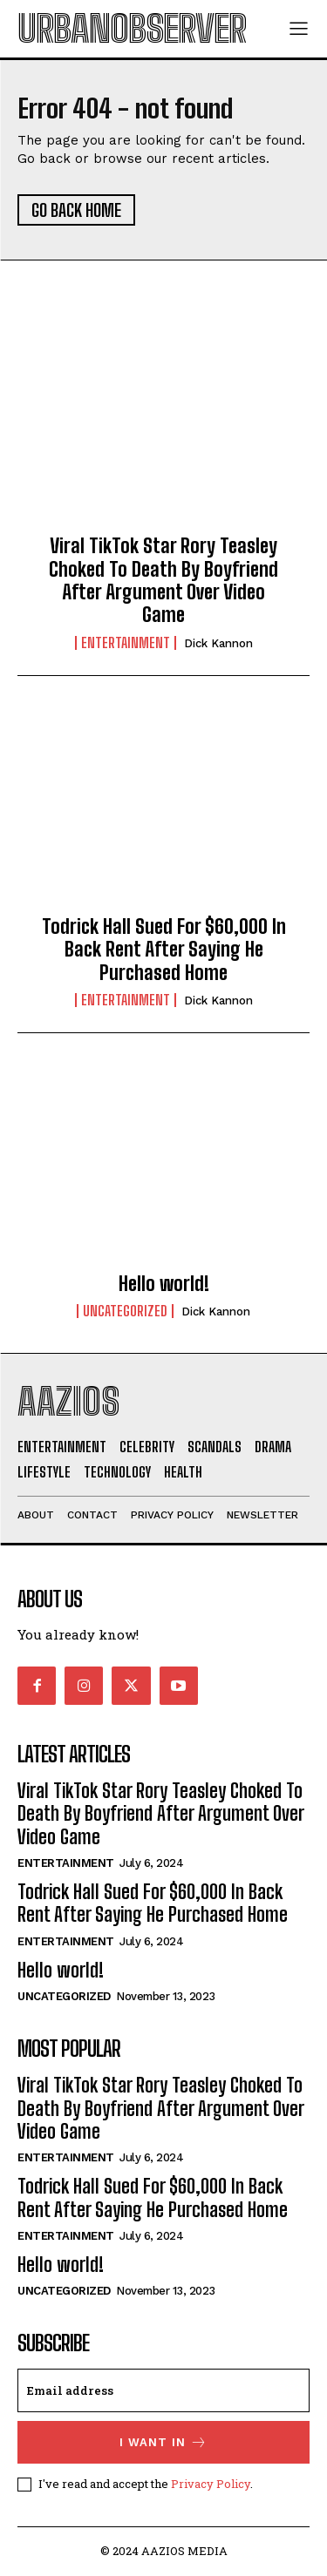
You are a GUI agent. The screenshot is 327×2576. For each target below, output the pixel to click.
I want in (163, 2442)
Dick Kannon (218, 643)
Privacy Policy (210, 2483)
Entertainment (125, 643)
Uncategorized (125, 1311)
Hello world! (164, 1283)
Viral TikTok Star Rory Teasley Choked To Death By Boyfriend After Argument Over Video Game (163, 580)
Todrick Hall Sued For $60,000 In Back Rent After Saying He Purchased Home (164, 949)
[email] (163, 2390)
